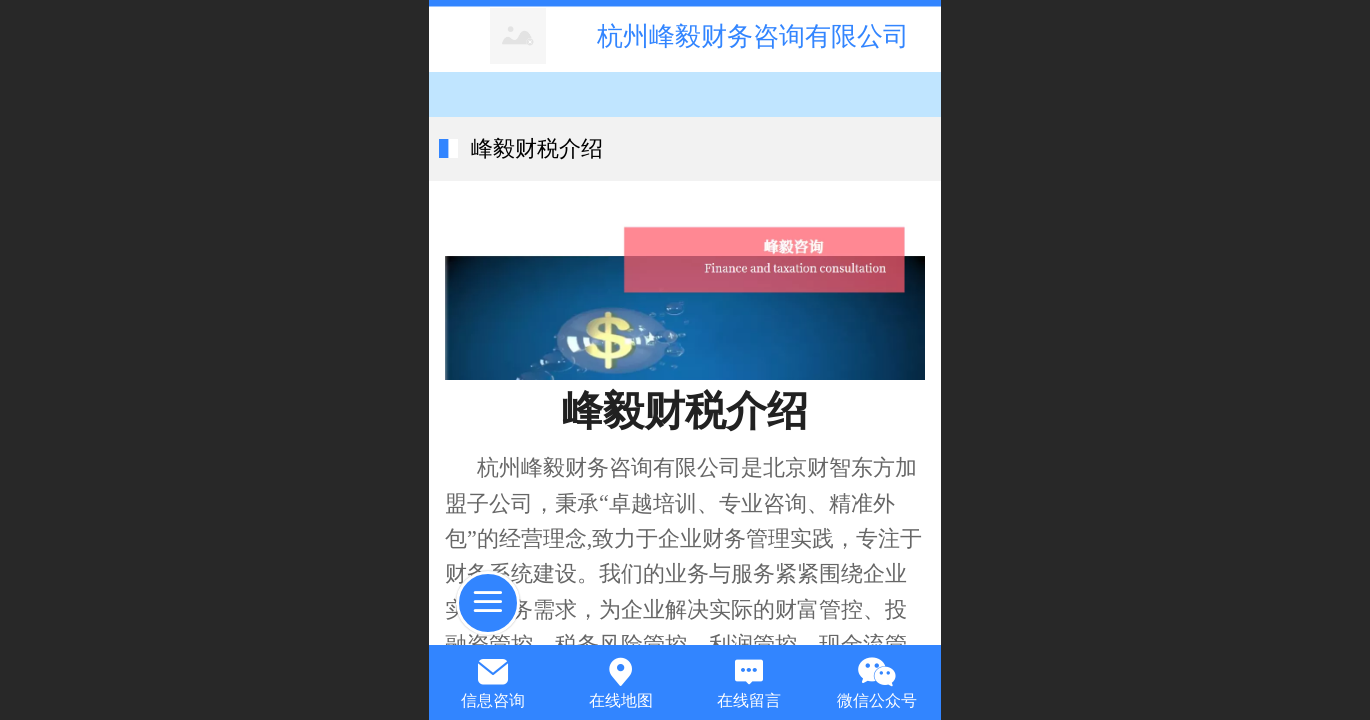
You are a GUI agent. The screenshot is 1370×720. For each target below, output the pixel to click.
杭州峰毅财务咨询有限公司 (753, 36)
